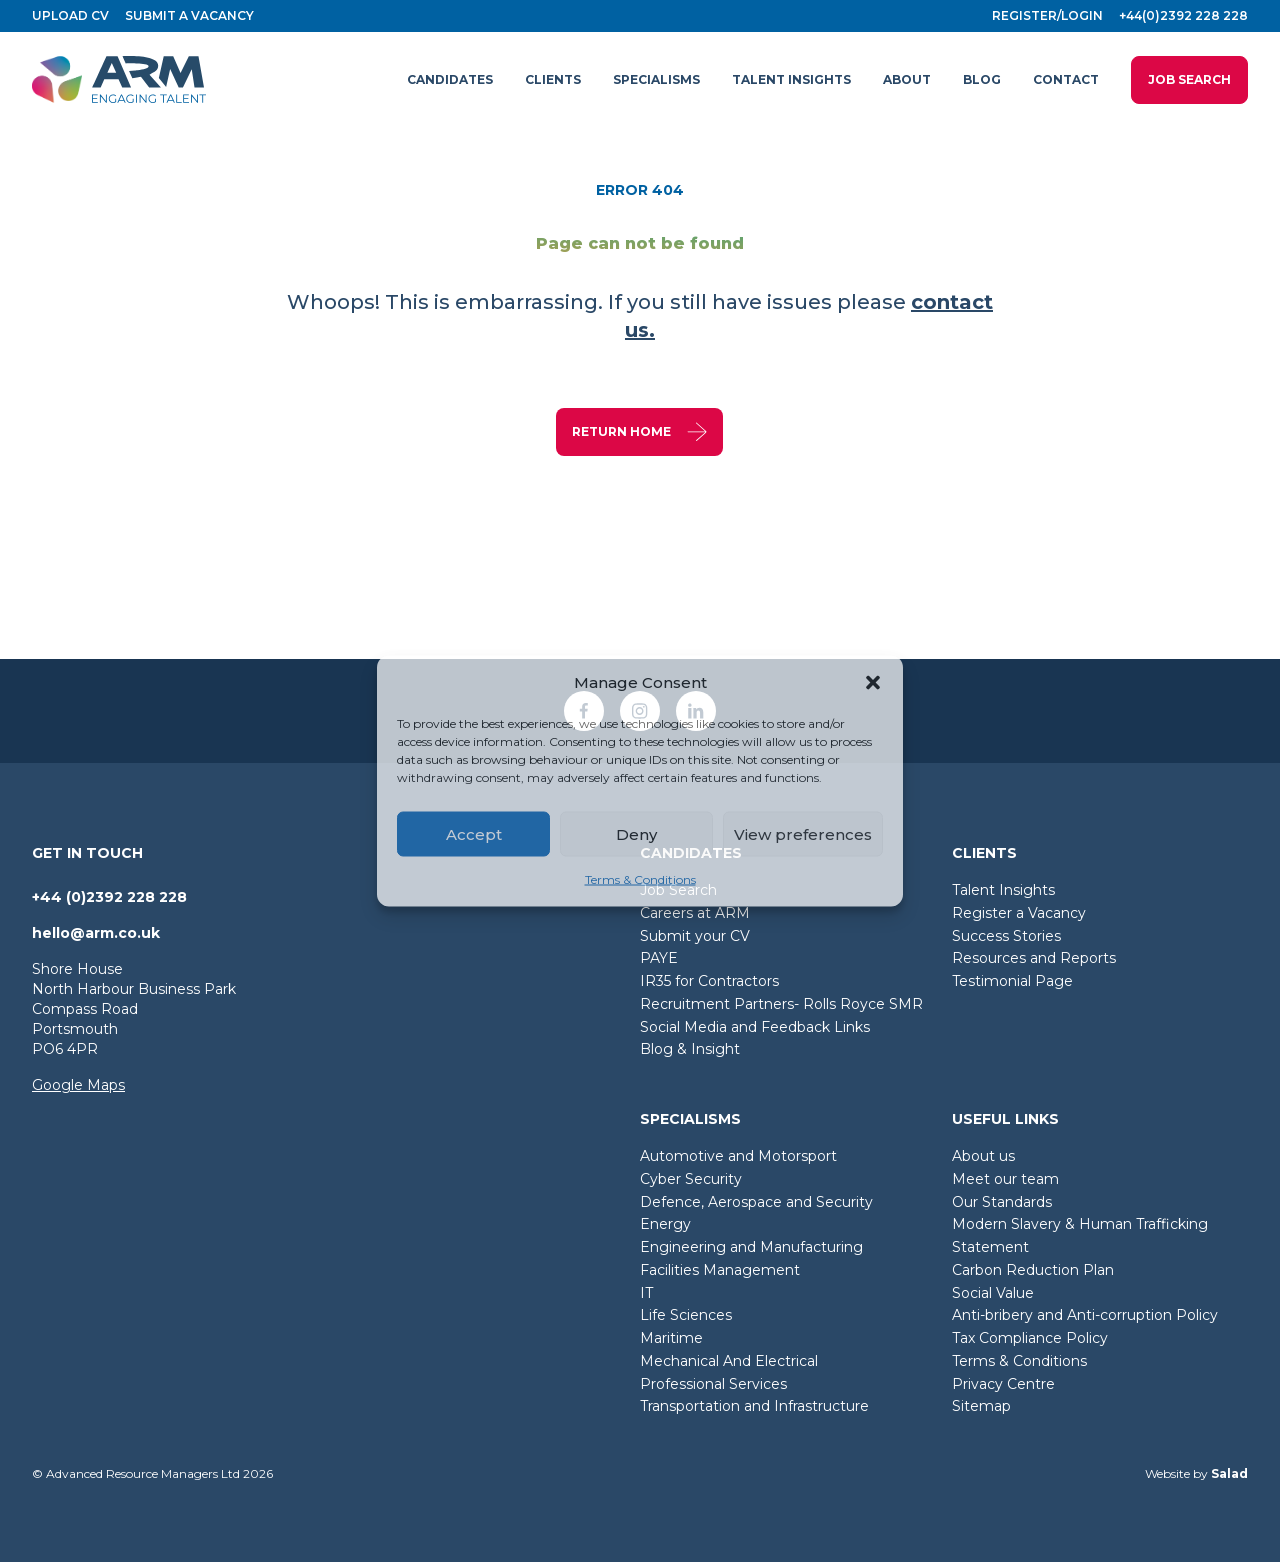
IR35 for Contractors (709, 981)
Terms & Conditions (640, 879)
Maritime (671, 1338)
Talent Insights (1003, 890)
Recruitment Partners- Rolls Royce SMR (781, 1004)
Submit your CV (695, 936)
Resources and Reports (1034, 958)
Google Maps (78, 1085)
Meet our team (1005, 1179)
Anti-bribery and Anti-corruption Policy (1085, 1315)
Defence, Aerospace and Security (756, 1202)
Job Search (1189, 79)
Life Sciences (686, 1315)
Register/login (1047, 15)
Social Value (993, 1293)
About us (983, 1156)
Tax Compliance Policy (1030, 1338)
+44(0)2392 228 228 (1183, 15)
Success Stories (1006, 936)
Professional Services (713, 1384)
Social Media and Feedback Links (755, 1027)
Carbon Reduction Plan (1033, 1270)
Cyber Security (691, 1179)
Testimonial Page (1012, 981)
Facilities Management (720, 1270)
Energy (665, 1224)
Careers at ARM (695, 913)
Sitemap (981, 1406)
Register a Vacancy (1019, 913)
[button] (873, 683)
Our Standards (1002, 1202)
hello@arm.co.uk (96, 933)
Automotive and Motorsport (738, 1156)
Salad (1229, 1473)
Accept (474, 833)
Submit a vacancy (189, 15)
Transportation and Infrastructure (754, 1406)
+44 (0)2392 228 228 (109, 897)
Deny (636, 833)
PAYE (659, 958)
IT (646, 1293)
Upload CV (70, 15)
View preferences (803, 833)
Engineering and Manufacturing (751, 1247)
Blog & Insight (690, 1049)
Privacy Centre (1003, 1384)
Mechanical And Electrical (729, 1361)
